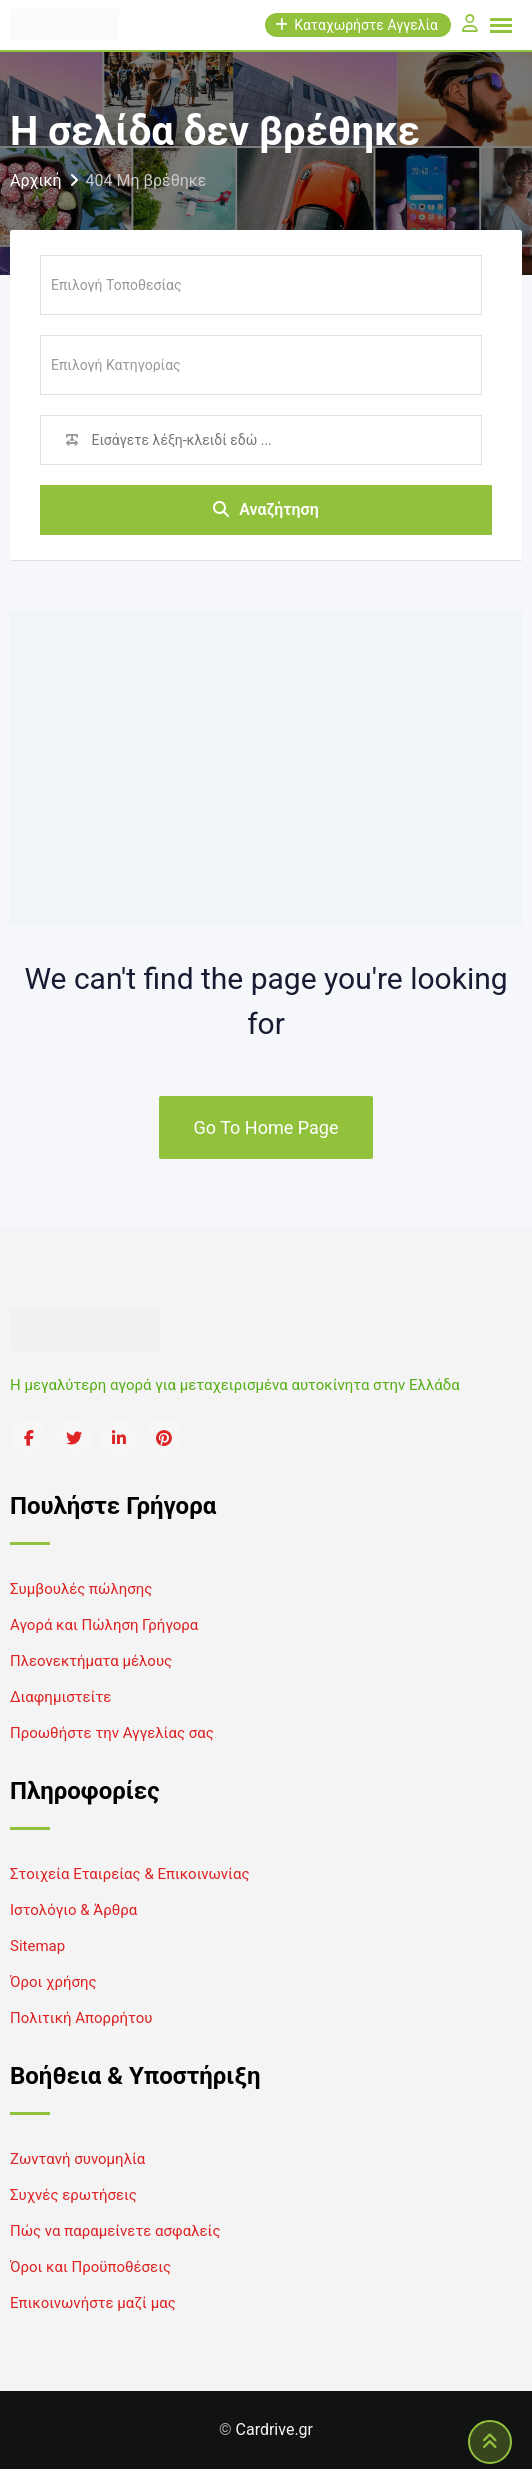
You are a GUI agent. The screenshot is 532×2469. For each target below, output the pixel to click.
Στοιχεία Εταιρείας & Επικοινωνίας (129, 1874)
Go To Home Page (266, 1127)
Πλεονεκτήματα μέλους (91, 1661)
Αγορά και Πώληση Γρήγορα (104, 1625)
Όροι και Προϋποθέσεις (90, 2267)
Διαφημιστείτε (60, 1697)
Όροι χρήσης (53, 1982)
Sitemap (37, 1946)
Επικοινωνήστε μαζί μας (93, 2303)
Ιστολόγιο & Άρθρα (73, 1910)
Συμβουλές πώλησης (81, 1589)
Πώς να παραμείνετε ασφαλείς (115, 2231)
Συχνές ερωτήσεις (73, 2195)
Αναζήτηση (266, 509)
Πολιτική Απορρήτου (81, 2018)
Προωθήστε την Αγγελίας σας (112, 1733)
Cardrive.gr (274, 2429)
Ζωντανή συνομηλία (77, 2159)
